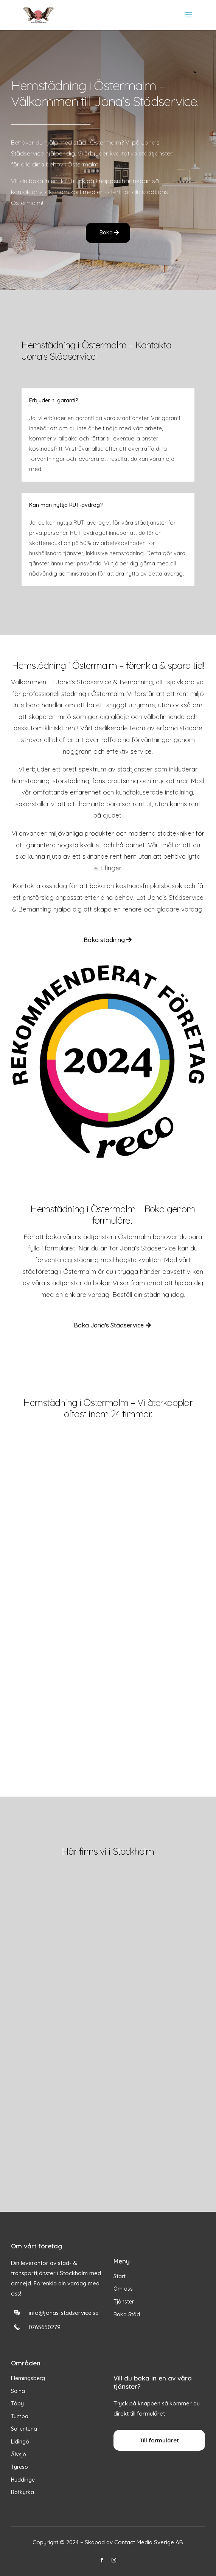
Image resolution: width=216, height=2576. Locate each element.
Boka (106, 232)
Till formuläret (159, 2440)
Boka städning (104, 940)
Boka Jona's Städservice (109, 1325)
